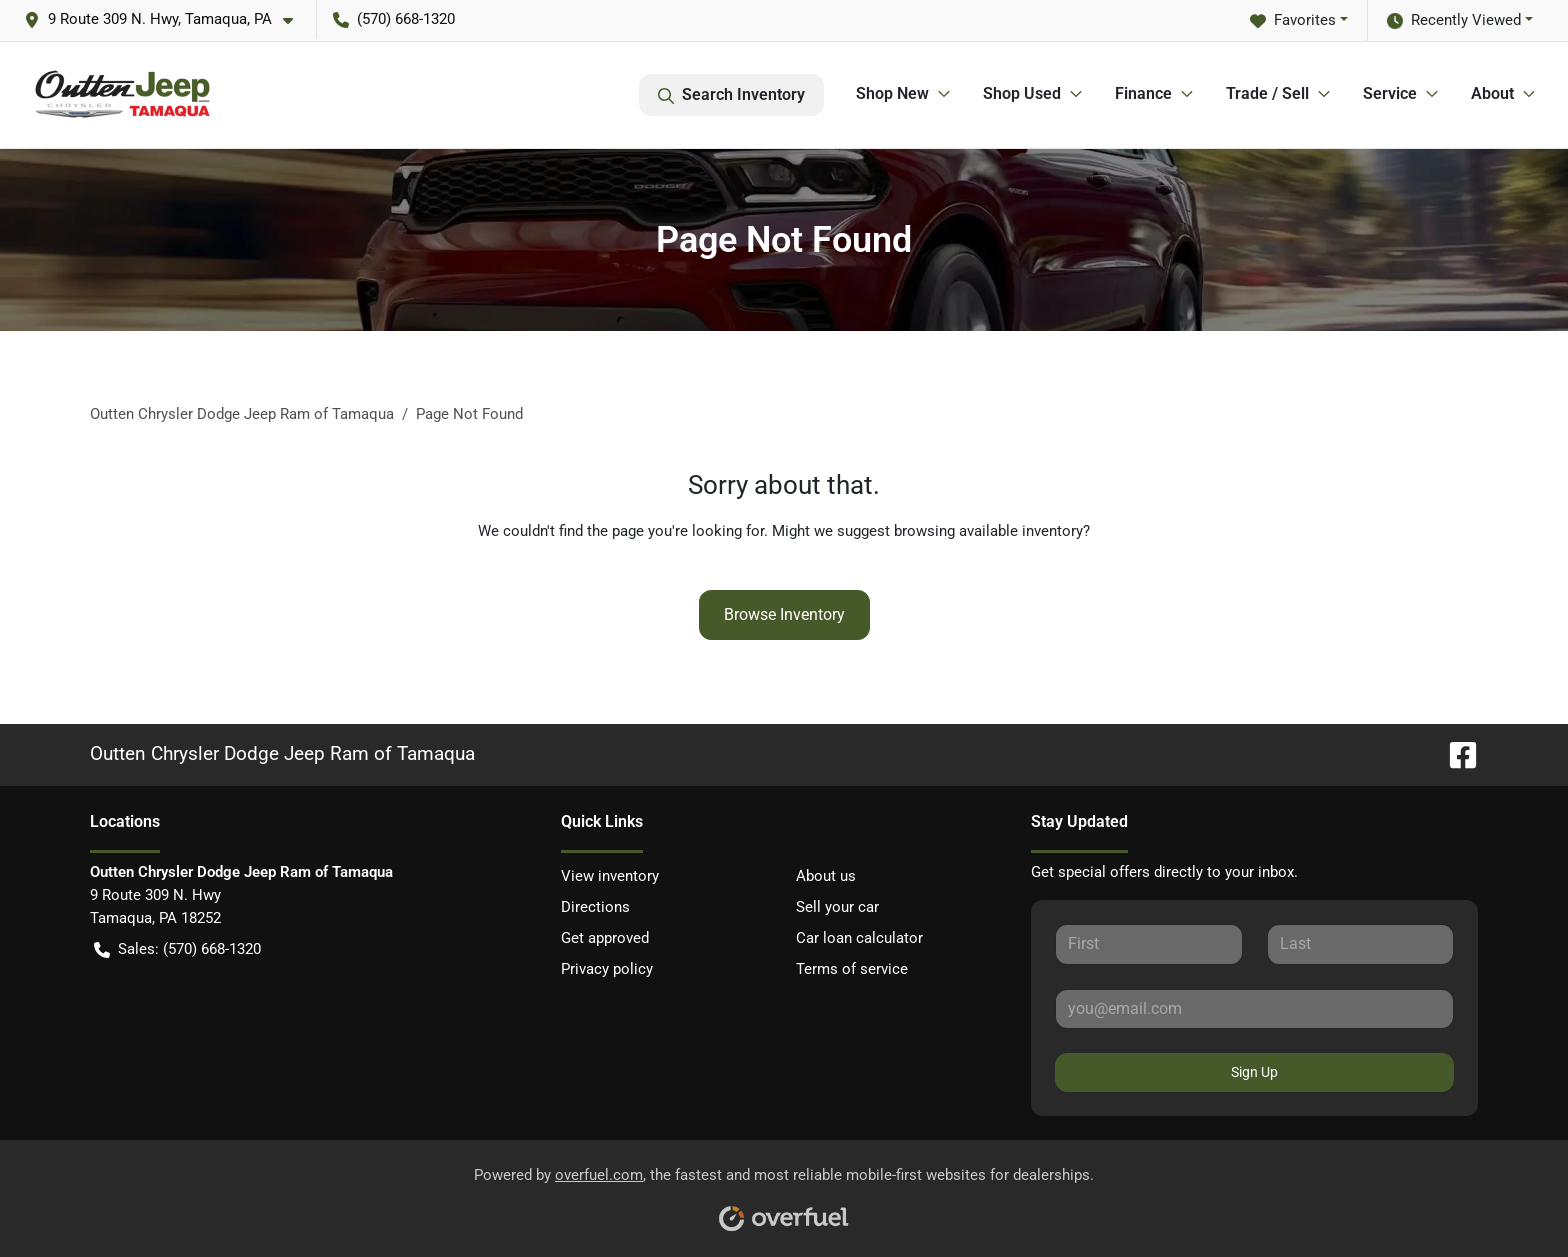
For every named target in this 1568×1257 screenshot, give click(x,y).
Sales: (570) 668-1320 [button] (177, 949)
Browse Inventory (784, 614)
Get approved (605, 938)
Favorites (1293, 20)
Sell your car (837, 907)
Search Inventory (731, 95)
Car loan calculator (859, 938)
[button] (166, 19)
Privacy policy (607, 969)
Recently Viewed (1454, 20)
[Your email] (1254, 1009)
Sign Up (1254, 1072)
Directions (595, 907)
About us (826, 876)
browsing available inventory (988, 531)
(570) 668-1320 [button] (394, 19)
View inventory (610, 876)
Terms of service (852, 969)
